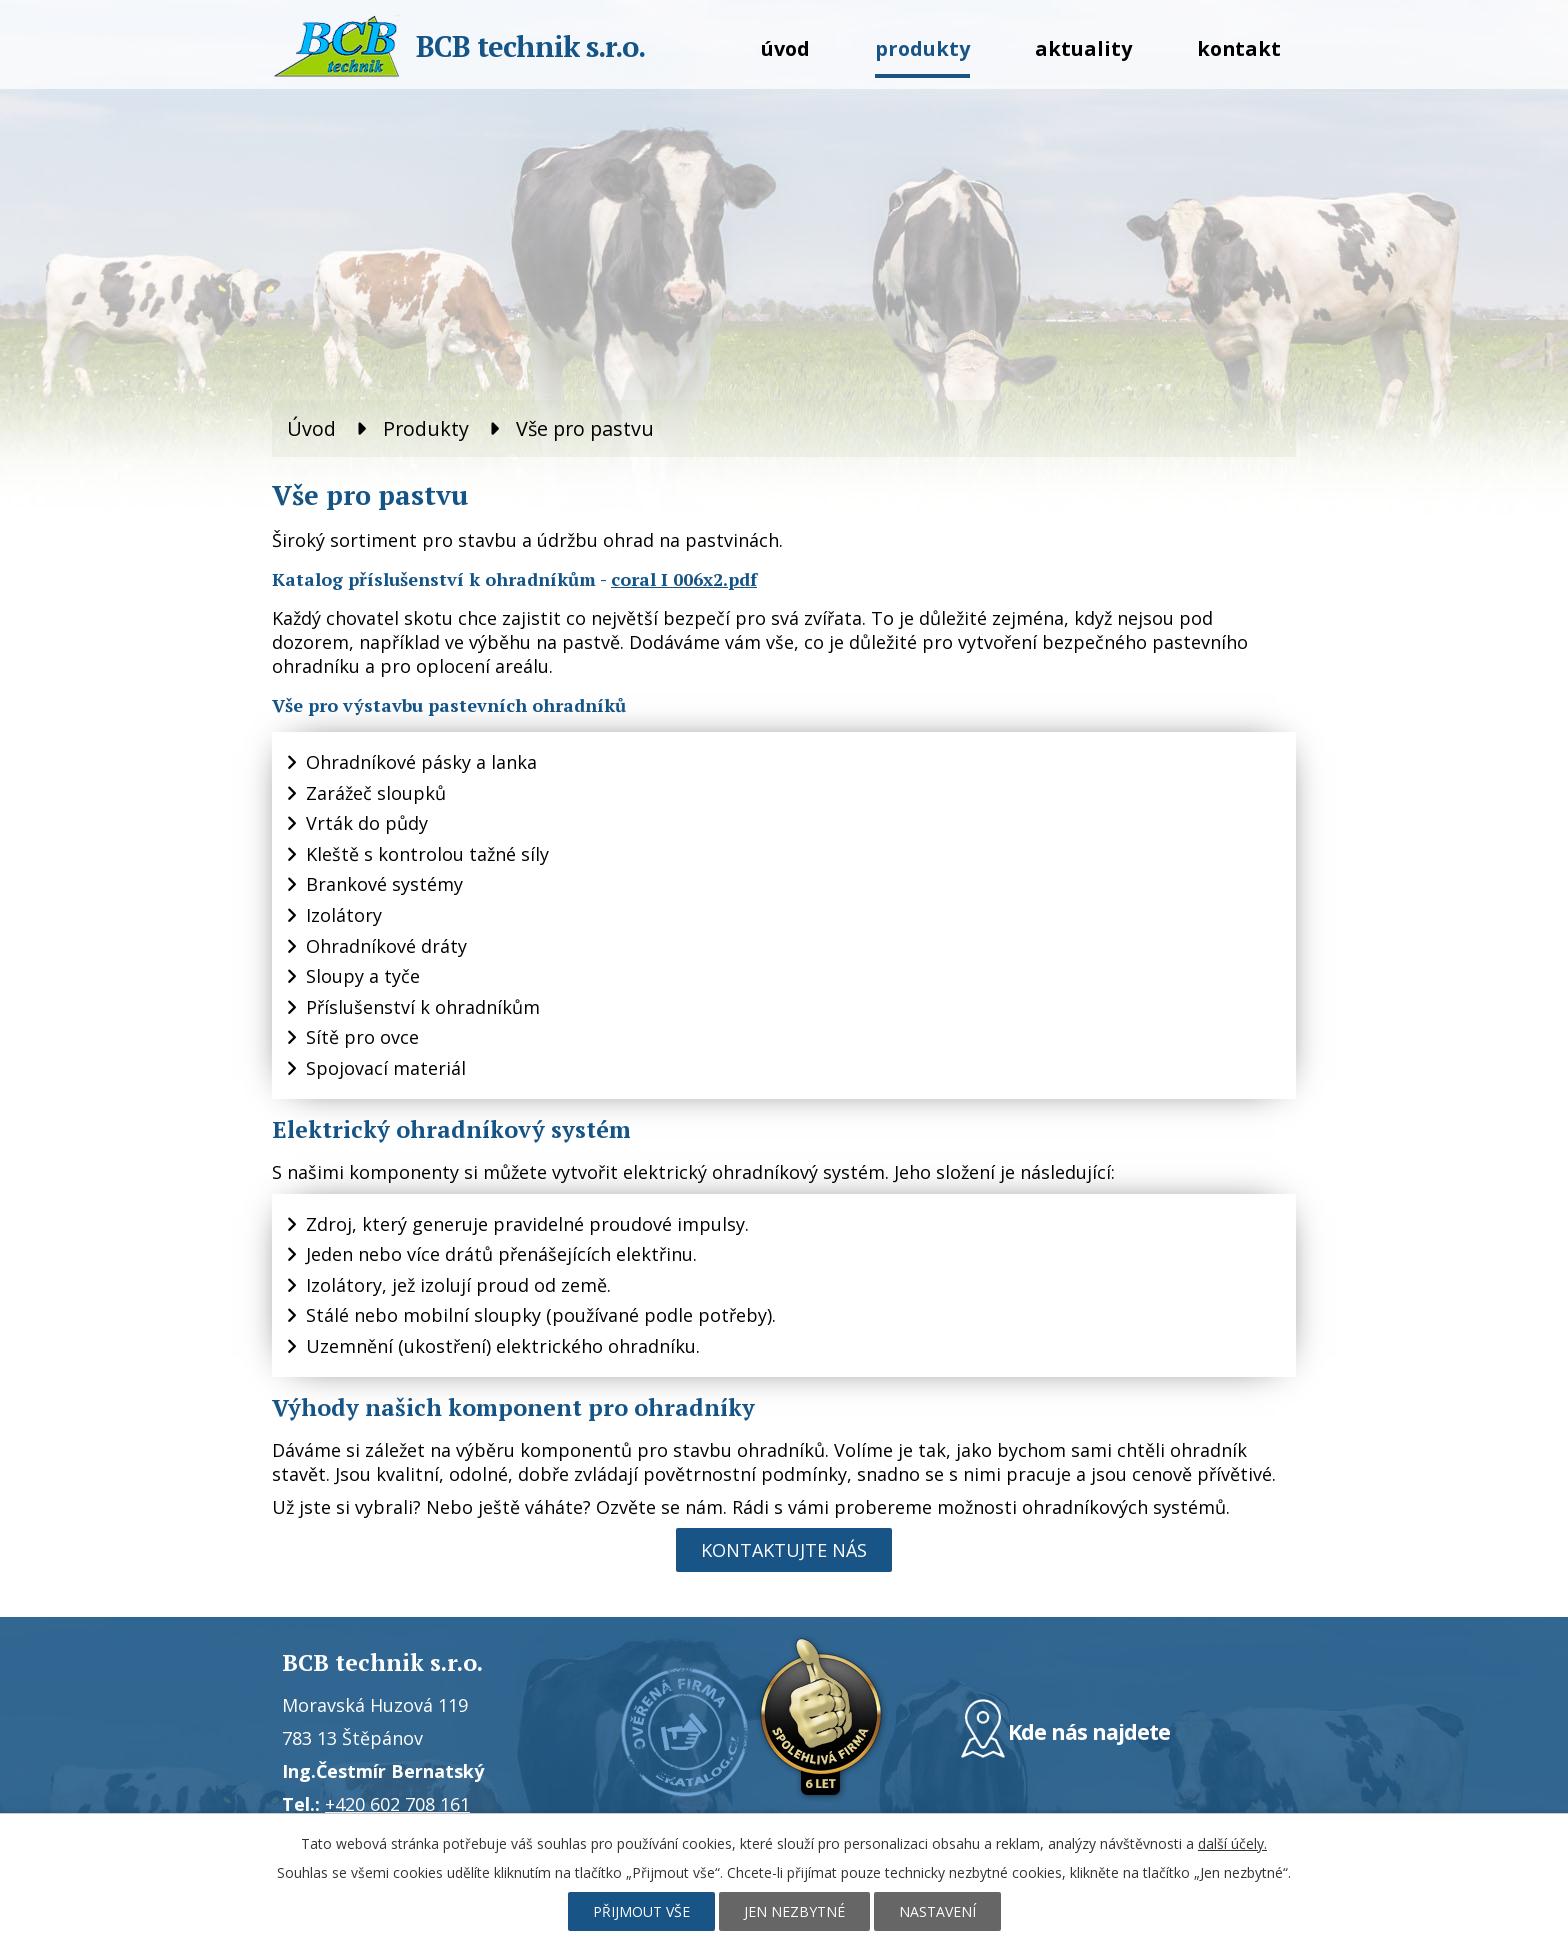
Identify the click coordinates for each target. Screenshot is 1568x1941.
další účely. (1232, 1843)
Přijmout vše (641, 1911)
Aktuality (1083, 48)
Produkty (922, 48)
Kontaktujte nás (784, 1550)
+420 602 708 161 (397, 1804)
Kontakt (1239, 48)
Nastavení (937, 1911)
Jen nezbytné (794, 1911)
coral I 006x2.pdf (684, 579)
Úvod (785, 48)
